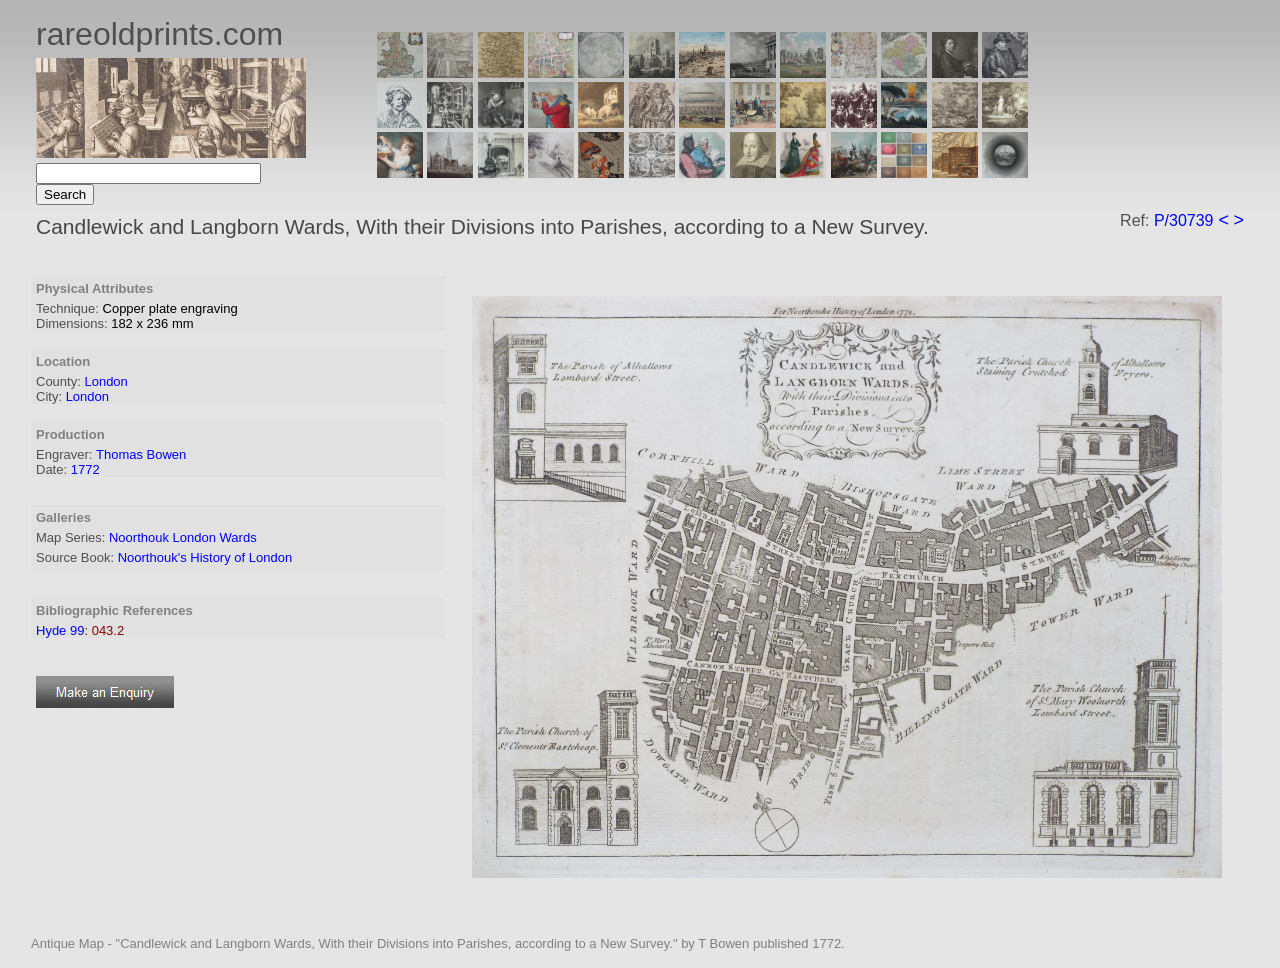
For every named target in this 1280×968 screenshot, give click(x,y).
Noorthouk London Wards (183, 537)
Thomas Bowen (141, 454)
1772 (85, 469)
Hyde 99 (60, 630)
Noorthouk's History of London (205, 557)
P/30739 (1184, 220)
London (105, 381)
